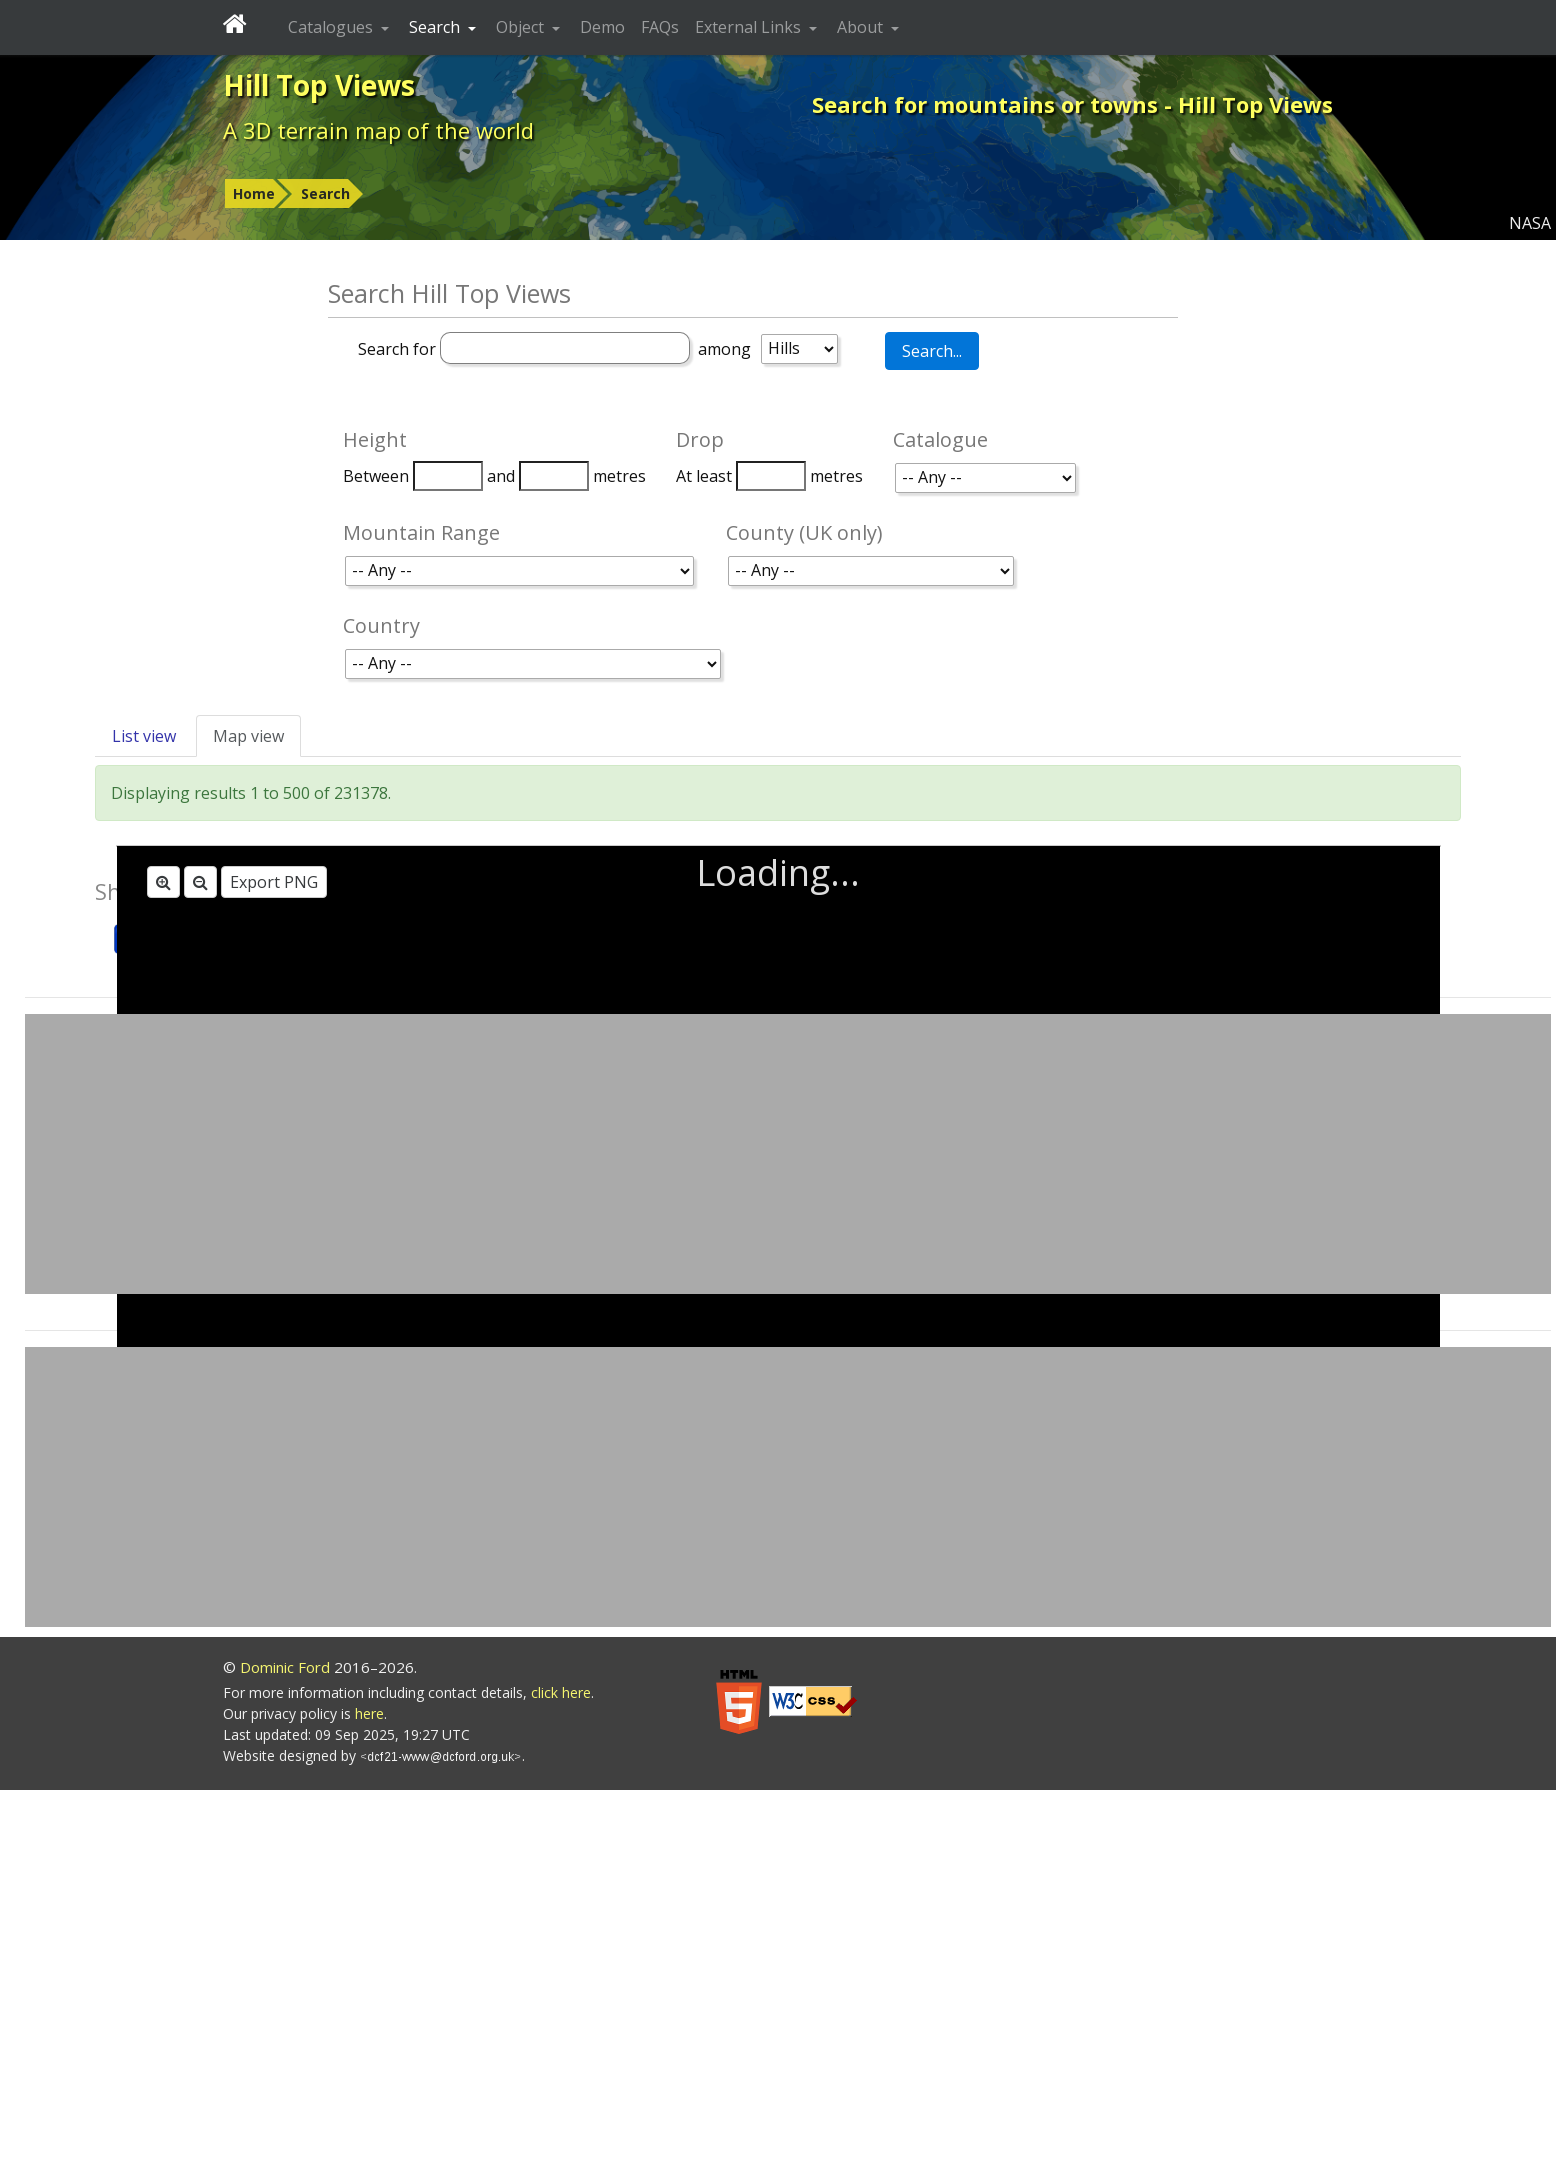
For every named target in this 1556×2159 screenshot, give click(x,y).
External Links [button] (750, 27)
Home (254, 193)
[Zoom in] (163, 882)
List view (144, 736)
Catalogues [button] (332, 27)
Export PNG (274, 882)
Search (325, 193)
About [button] (862, 27)
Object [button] (522, 27)
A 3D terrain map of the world (378, 130)
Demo (602, 27)
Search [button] (436, 27)
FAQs (660, 27)
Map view (248, 736)
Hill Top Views (319, 85)
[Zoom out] (200, 882)
